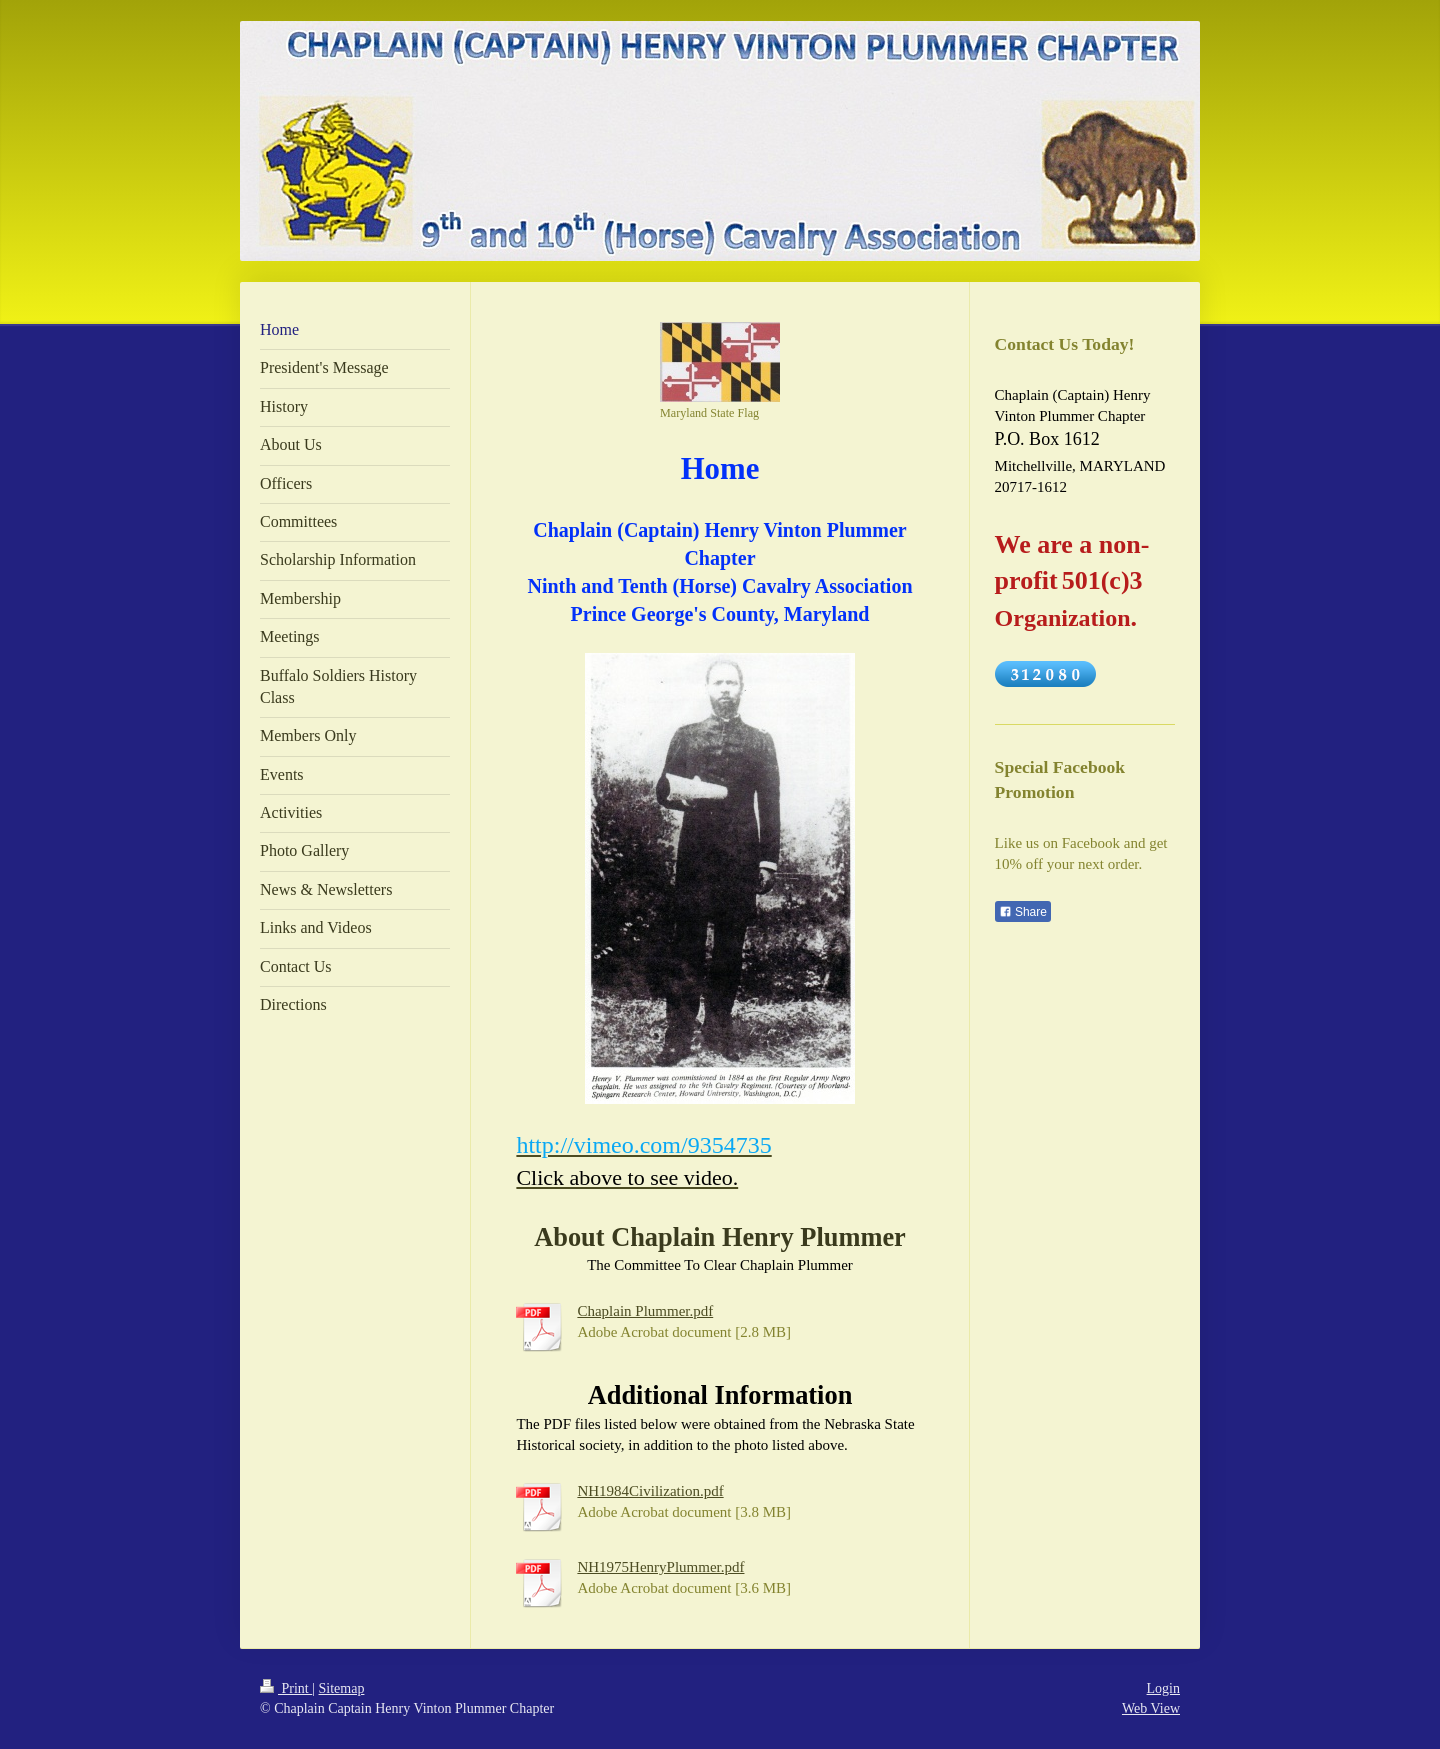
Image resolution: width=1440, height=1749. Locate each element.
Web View (1151, 1708)
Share (1023, 912)
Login (1163, 1688)
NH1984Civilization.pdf (650, 1491)
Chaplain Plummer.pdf (645, 1311)
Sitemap (342, 1688)
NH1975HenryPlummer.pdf (660, 1567)
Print (286, 1688)
